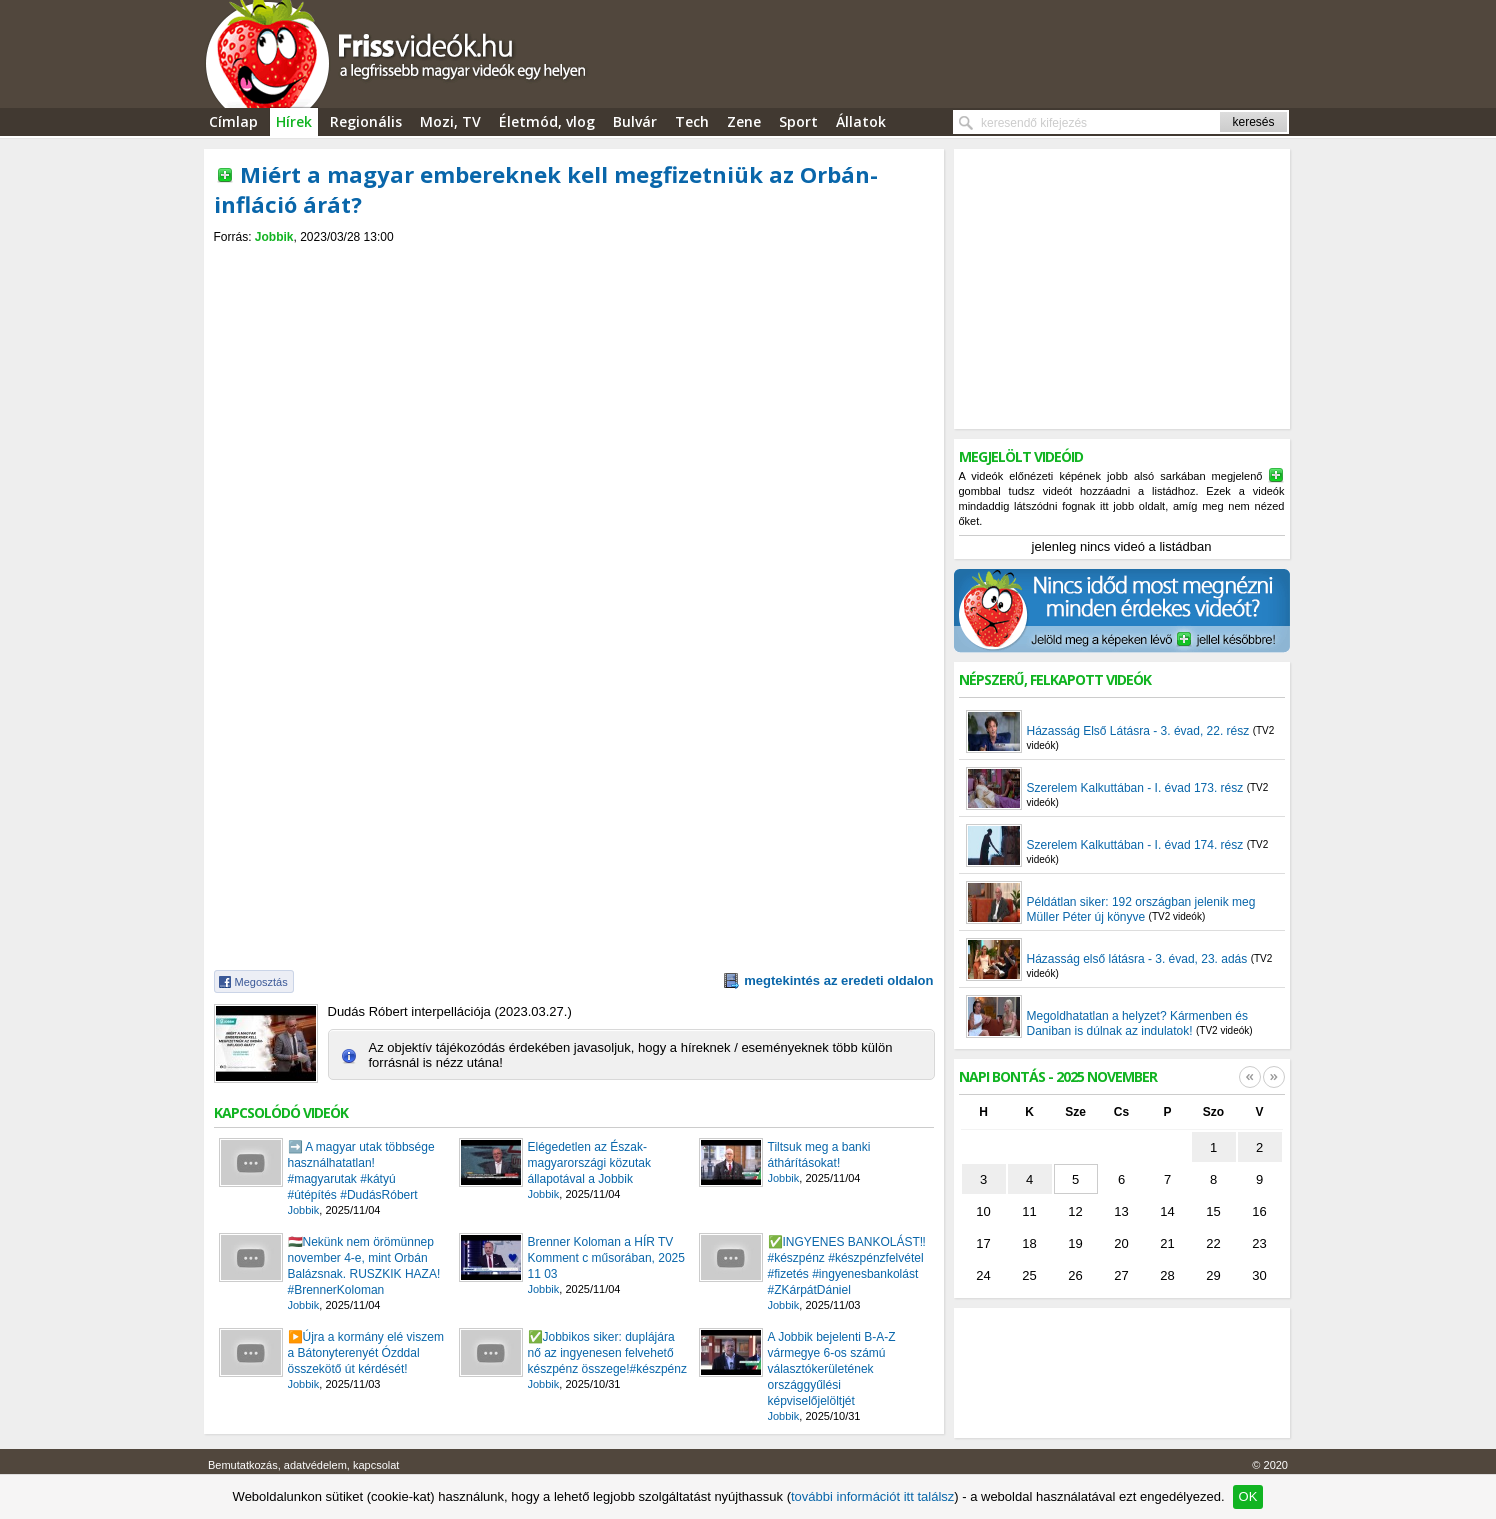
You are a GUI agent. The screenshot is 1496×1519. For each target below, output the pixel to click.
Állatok (861, 121)
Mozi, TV (450, 121)
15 (1213, 1211)
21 (1167, 1243)
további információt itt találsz (872, 1496)
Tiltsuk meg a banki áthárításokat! (819, 1155)
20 (1121, 1243)
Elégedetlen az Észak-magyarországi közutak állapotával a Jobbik (589, 1163)
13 (1121, 1211)
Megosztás (261, 982)
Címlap (233, 121)
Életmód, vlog (547, 121)
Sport (798, 121)
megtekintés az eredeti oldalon (838, 980)
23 (1259, 1243)
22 (1213, 1243)
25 (1029, 1275)
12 (1075, 1211)
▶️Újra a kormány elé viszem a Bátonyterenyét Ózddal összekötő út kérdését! (366, 1353)
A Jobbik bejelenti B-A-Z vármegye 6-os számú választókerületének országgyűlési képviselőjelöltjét (832, 1369)
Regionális (366, 121)
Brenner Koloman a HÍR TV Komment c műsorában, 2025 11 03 (606, 1258)
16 (1259, 1211)
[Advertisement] (574, 261)
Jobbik (274, 237)
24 (983, 1275)
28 (1167, 1275)
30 (1259, 1275)
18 (1029, 1243)
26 (1075, 1275)
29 (1213, 1275)
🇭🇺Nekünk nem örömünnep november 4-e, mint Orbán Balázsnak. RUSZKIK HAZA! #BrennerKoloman (364, 1266)
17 (983, 1243)
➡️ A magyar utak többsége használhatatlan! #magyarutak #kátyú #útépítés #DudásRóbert (361, 1171)
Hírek (294, 121)
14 (1167, 1211)
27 (1121, 1275)
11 (1029, 1211)
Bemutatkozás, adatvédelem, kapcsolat (303, 1465)
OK (1248, 1496)
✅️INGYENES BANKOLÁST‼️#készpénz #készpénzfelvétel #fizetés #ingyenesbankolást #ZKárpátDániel (847, 1266)
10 (983, 1211)
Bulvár (635, 121)
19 (1075, 1243)
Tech (692, 121)
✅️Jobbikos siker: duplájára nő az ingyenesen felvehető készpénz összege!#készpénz (607, 1353)
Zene (744, 121)
